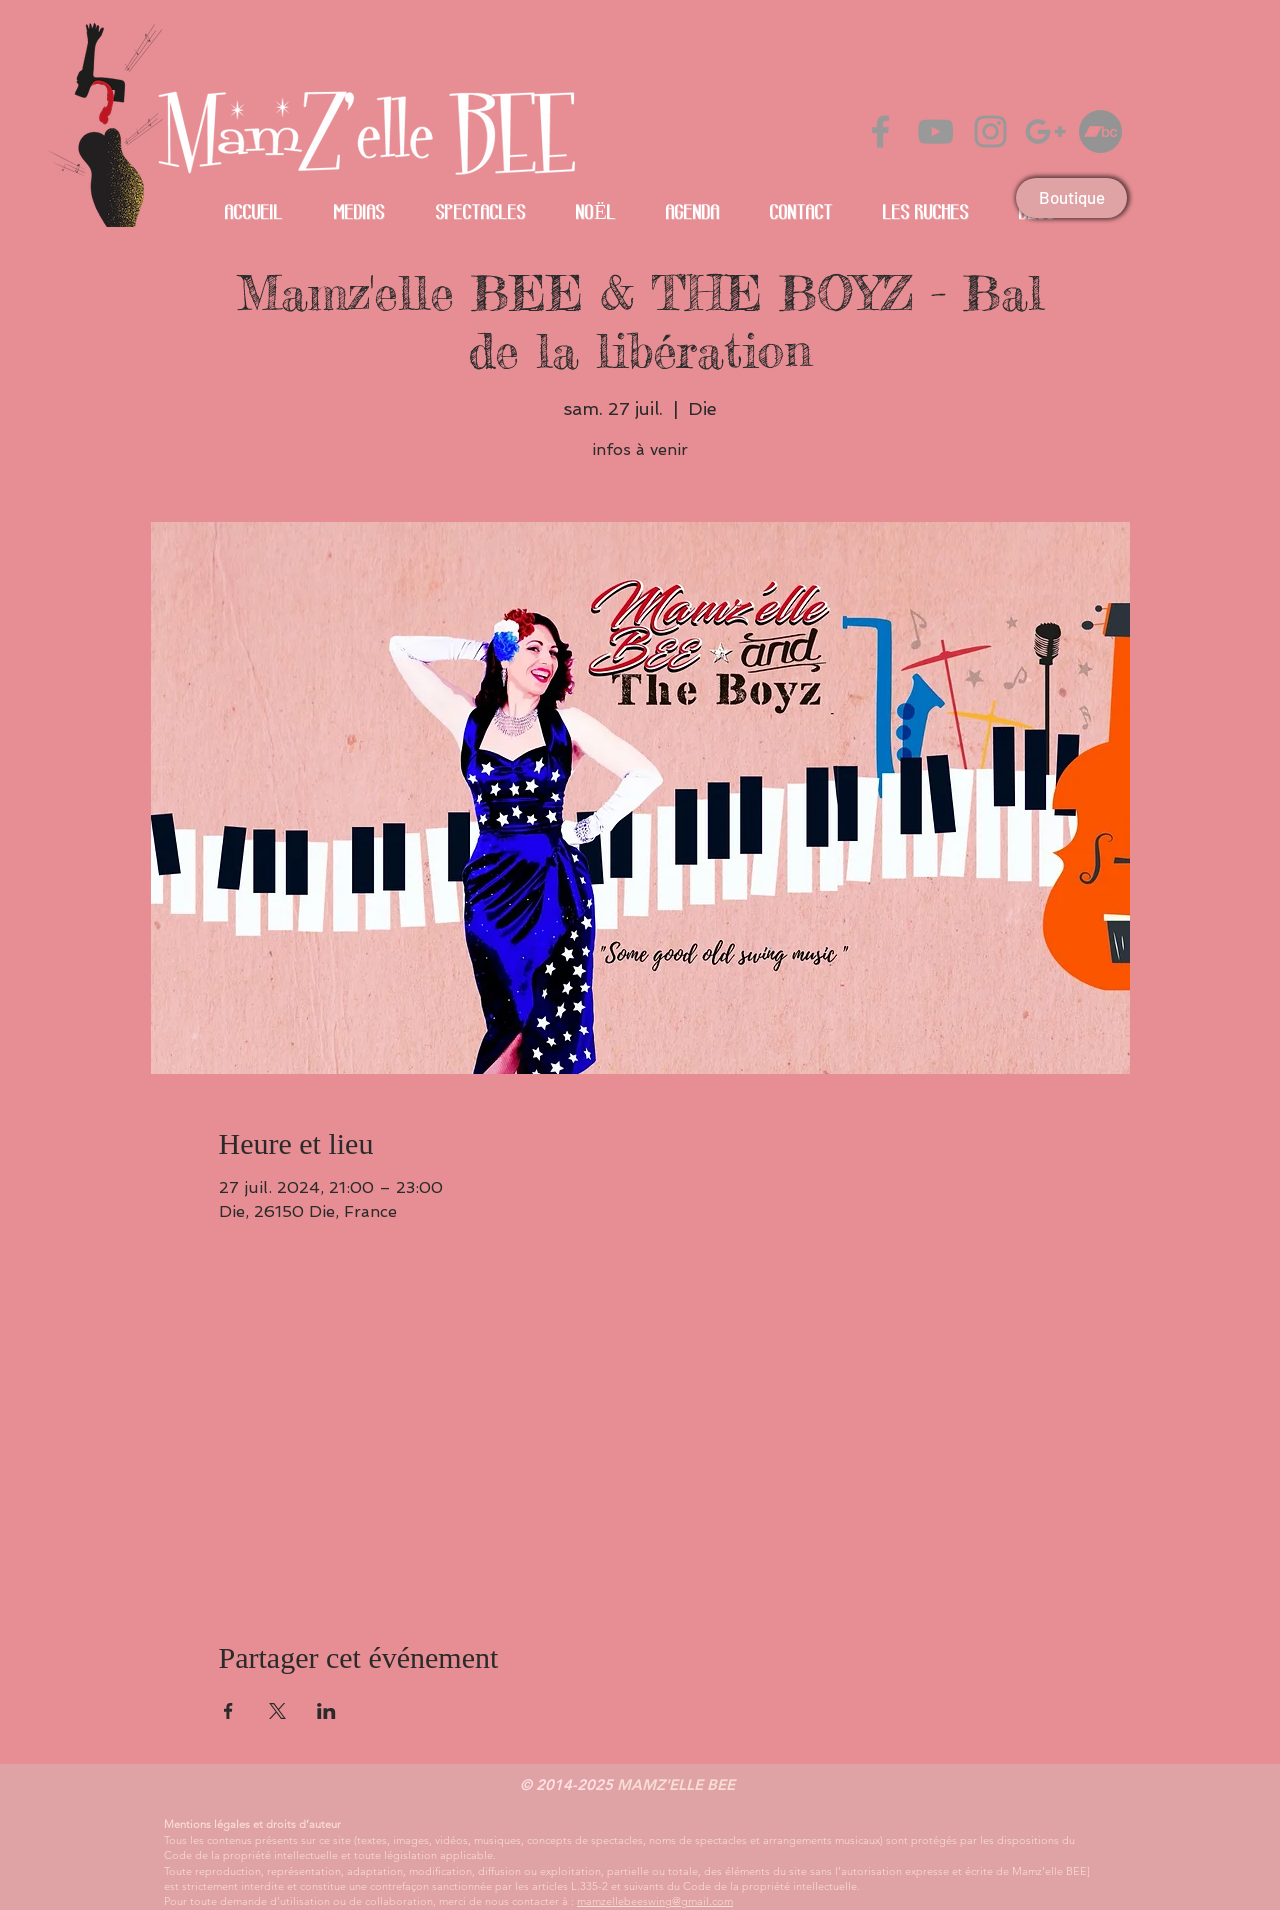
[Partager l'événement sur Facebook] (228, 1711)
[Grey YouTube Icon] (935, 131)
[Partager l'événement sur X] (277, 1711)
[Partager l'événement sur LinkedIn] (326, 1711)
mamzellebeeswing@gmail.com (655, 1901)
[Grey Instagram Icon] (990, 131)
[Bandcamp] (1100, 131)
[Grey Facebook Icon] (880, 131)
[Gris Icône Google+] (1045, 131)
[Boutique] (1071, 198)
